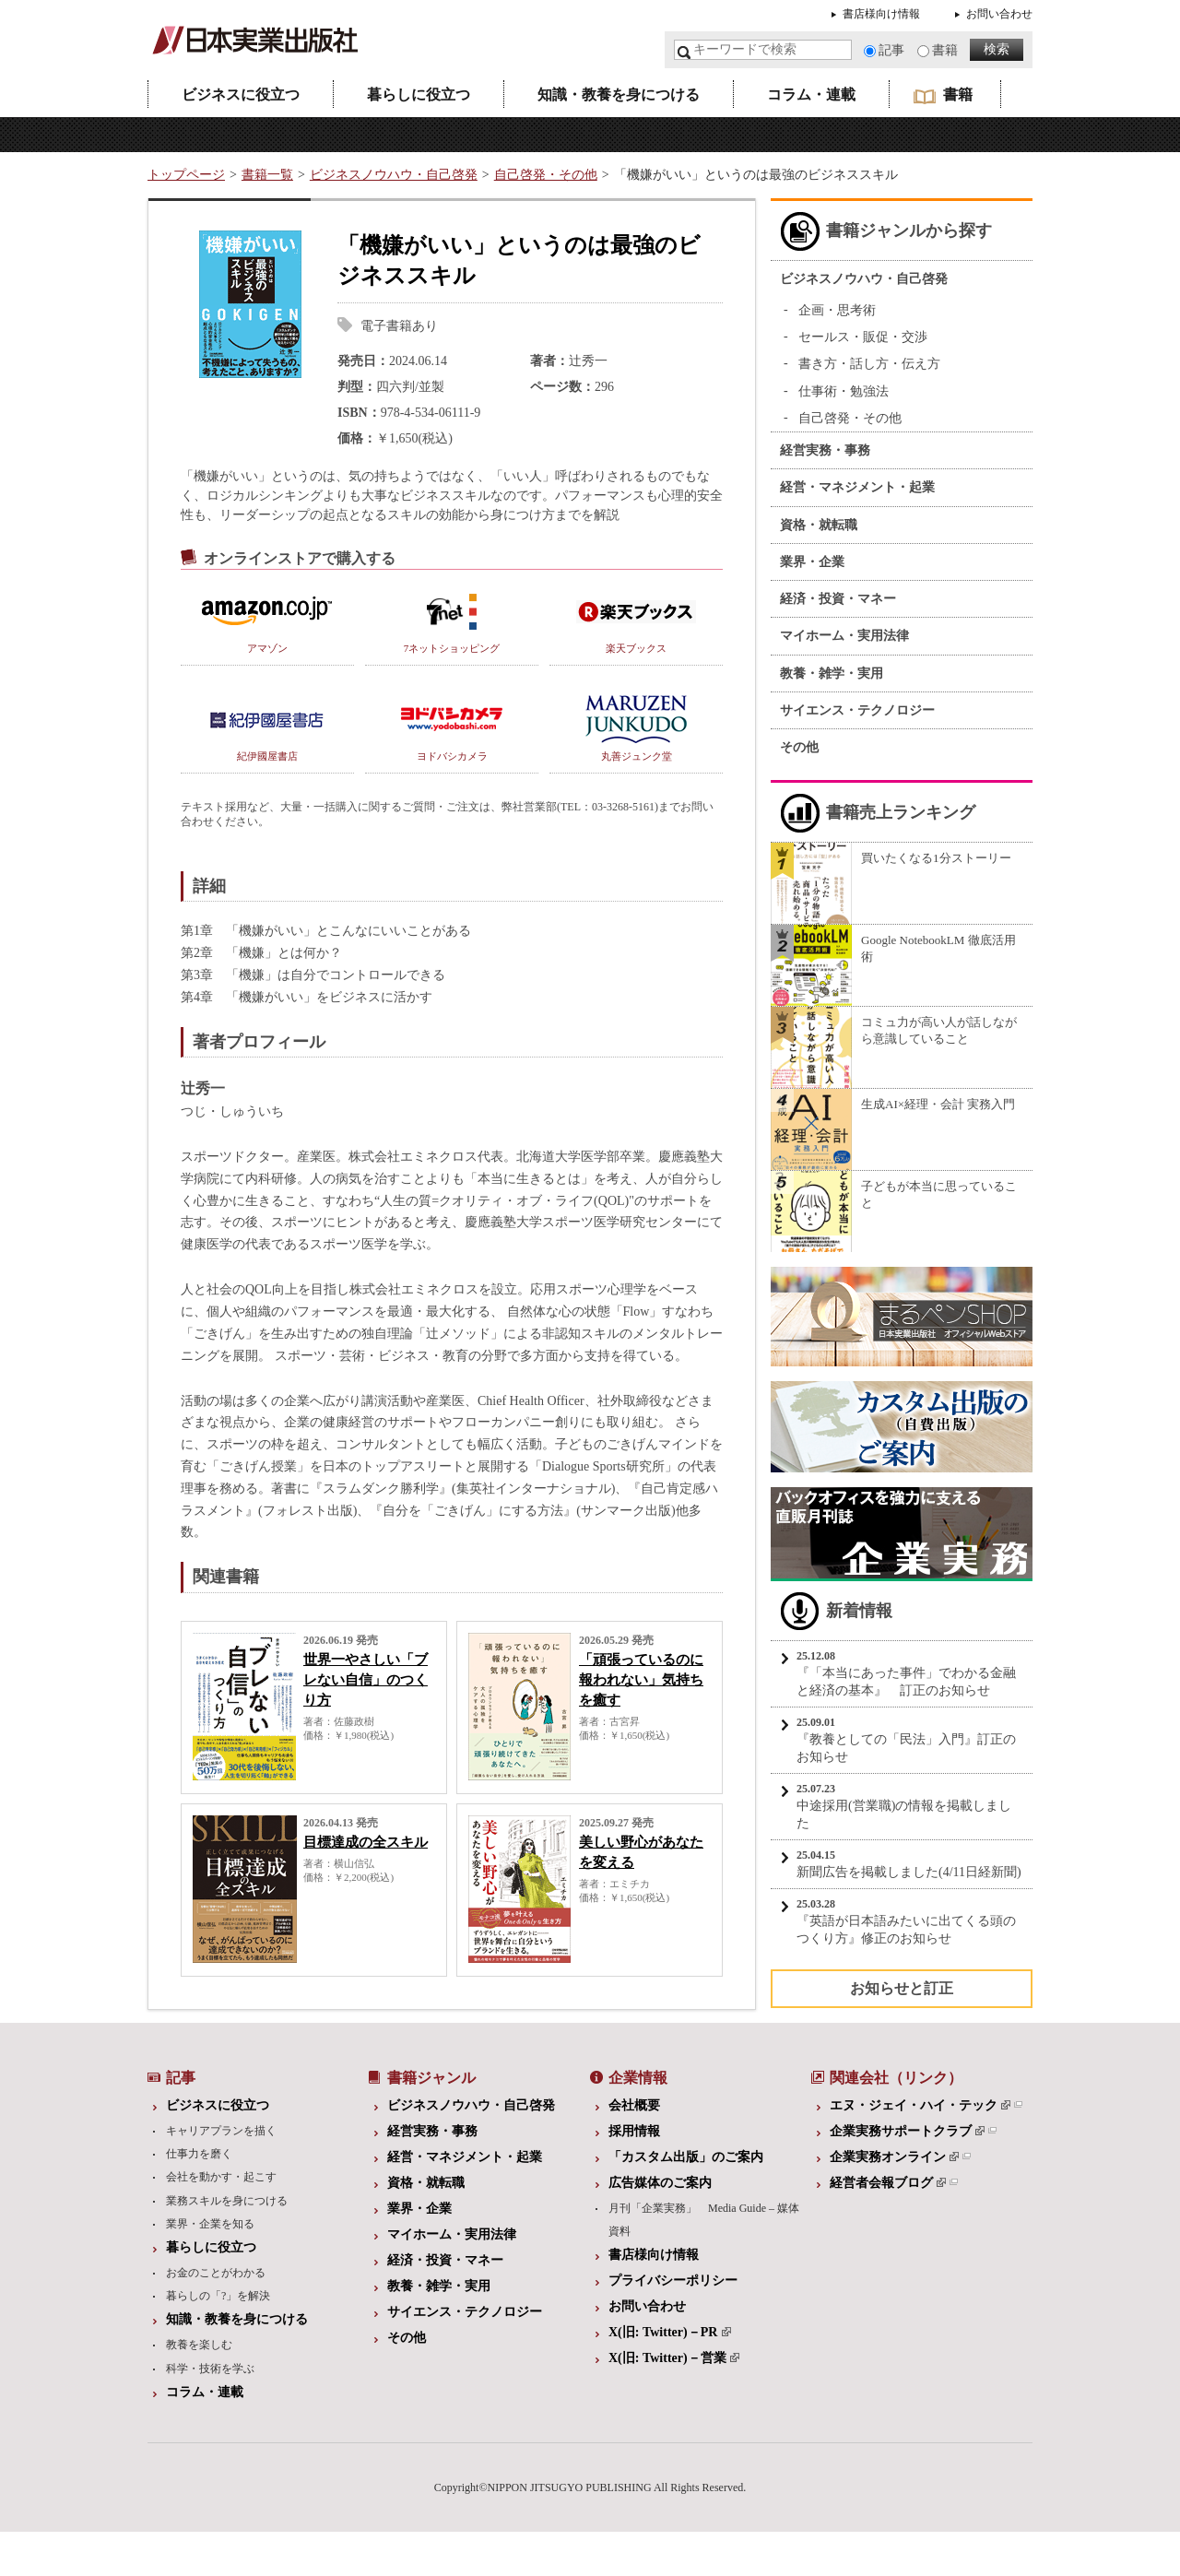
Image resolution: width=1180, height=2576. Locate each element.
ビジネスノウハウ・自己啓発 (394, 175)
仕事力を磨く (199, 2153)
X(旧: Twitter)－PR (669, 2332)
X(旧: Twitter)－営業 (673, 2358)
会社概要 (634, 2105)
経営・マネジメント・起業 (857, 487)
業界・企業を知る (210, 2223)
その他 (799, 747)
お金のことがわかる (216, 2272)
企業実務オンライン (894, 2157)
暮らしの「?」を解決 (218, 2295)
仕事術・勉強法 (843, 391)
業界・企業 (812, 562)
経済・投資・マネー (838, 599)
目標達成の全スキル (365, 1842)
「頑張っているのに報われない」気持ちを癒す (641, 1679)
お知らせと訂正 (901, 1988)
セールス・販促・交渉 (862, 337)
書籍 (945, 50)
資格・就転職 (818, 525)
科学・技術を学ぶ (210, 2368)
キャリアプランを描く (221, 2130)
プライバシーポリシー (673, 2280)
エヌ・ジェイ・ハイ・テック (920, 2105)
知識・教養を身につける (618, 94)
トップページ (186, 175)
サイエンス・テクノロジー (857, 710)
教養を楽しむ (199, 2344)
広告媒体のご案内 (660, 2183)
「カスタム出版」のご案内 (685, 2157)
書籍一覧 (267, 175)
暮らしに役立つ (418, 94)
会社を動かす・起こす (221, 2176)
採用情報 (634, 2131)
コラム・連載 (811, 94)
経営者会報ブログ (888, 2183)
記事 (891, 50)
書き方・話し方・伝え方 (869, 364)
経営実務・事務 (825, 450)
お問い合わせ (999, 13)
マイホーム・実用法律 (844, 636)
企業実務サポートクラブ (907, 2131)
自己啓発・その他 (545, 175)
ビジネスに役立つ (241, 94)
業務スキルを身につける (227, 2200)
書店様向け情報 (881, 13)
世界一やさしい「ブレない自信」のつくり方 (365, 1679)
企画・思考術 (837, 310)
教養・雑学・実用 (831, 673)
